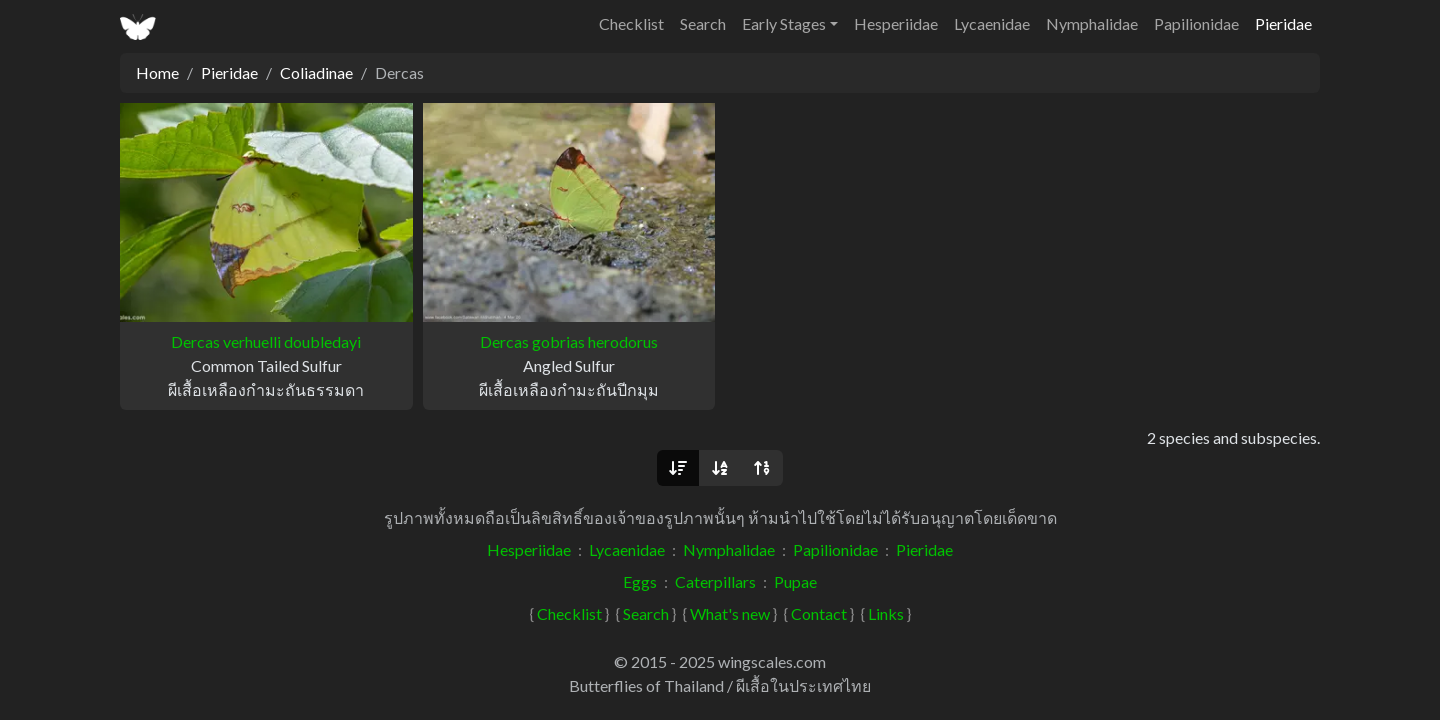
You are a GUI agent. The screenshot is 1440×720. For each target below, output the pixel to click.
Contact (819, 613)
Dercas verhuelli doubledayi (266, 341)
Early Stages (784, 23)
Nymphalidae (1092, 23)
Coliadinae (316, 72)
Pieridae (1283, 23)
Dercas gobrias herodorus (569, 341)
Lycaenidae (992, 23)
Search (703, 23)
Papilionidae (1196, 23)
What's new (730, 613)
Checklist (631, 23)
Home (157, 72)
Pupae (795, 581)
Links (886, 613)
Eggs (640, 581)
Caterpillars (715, 581)
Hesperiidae (896, 23)
